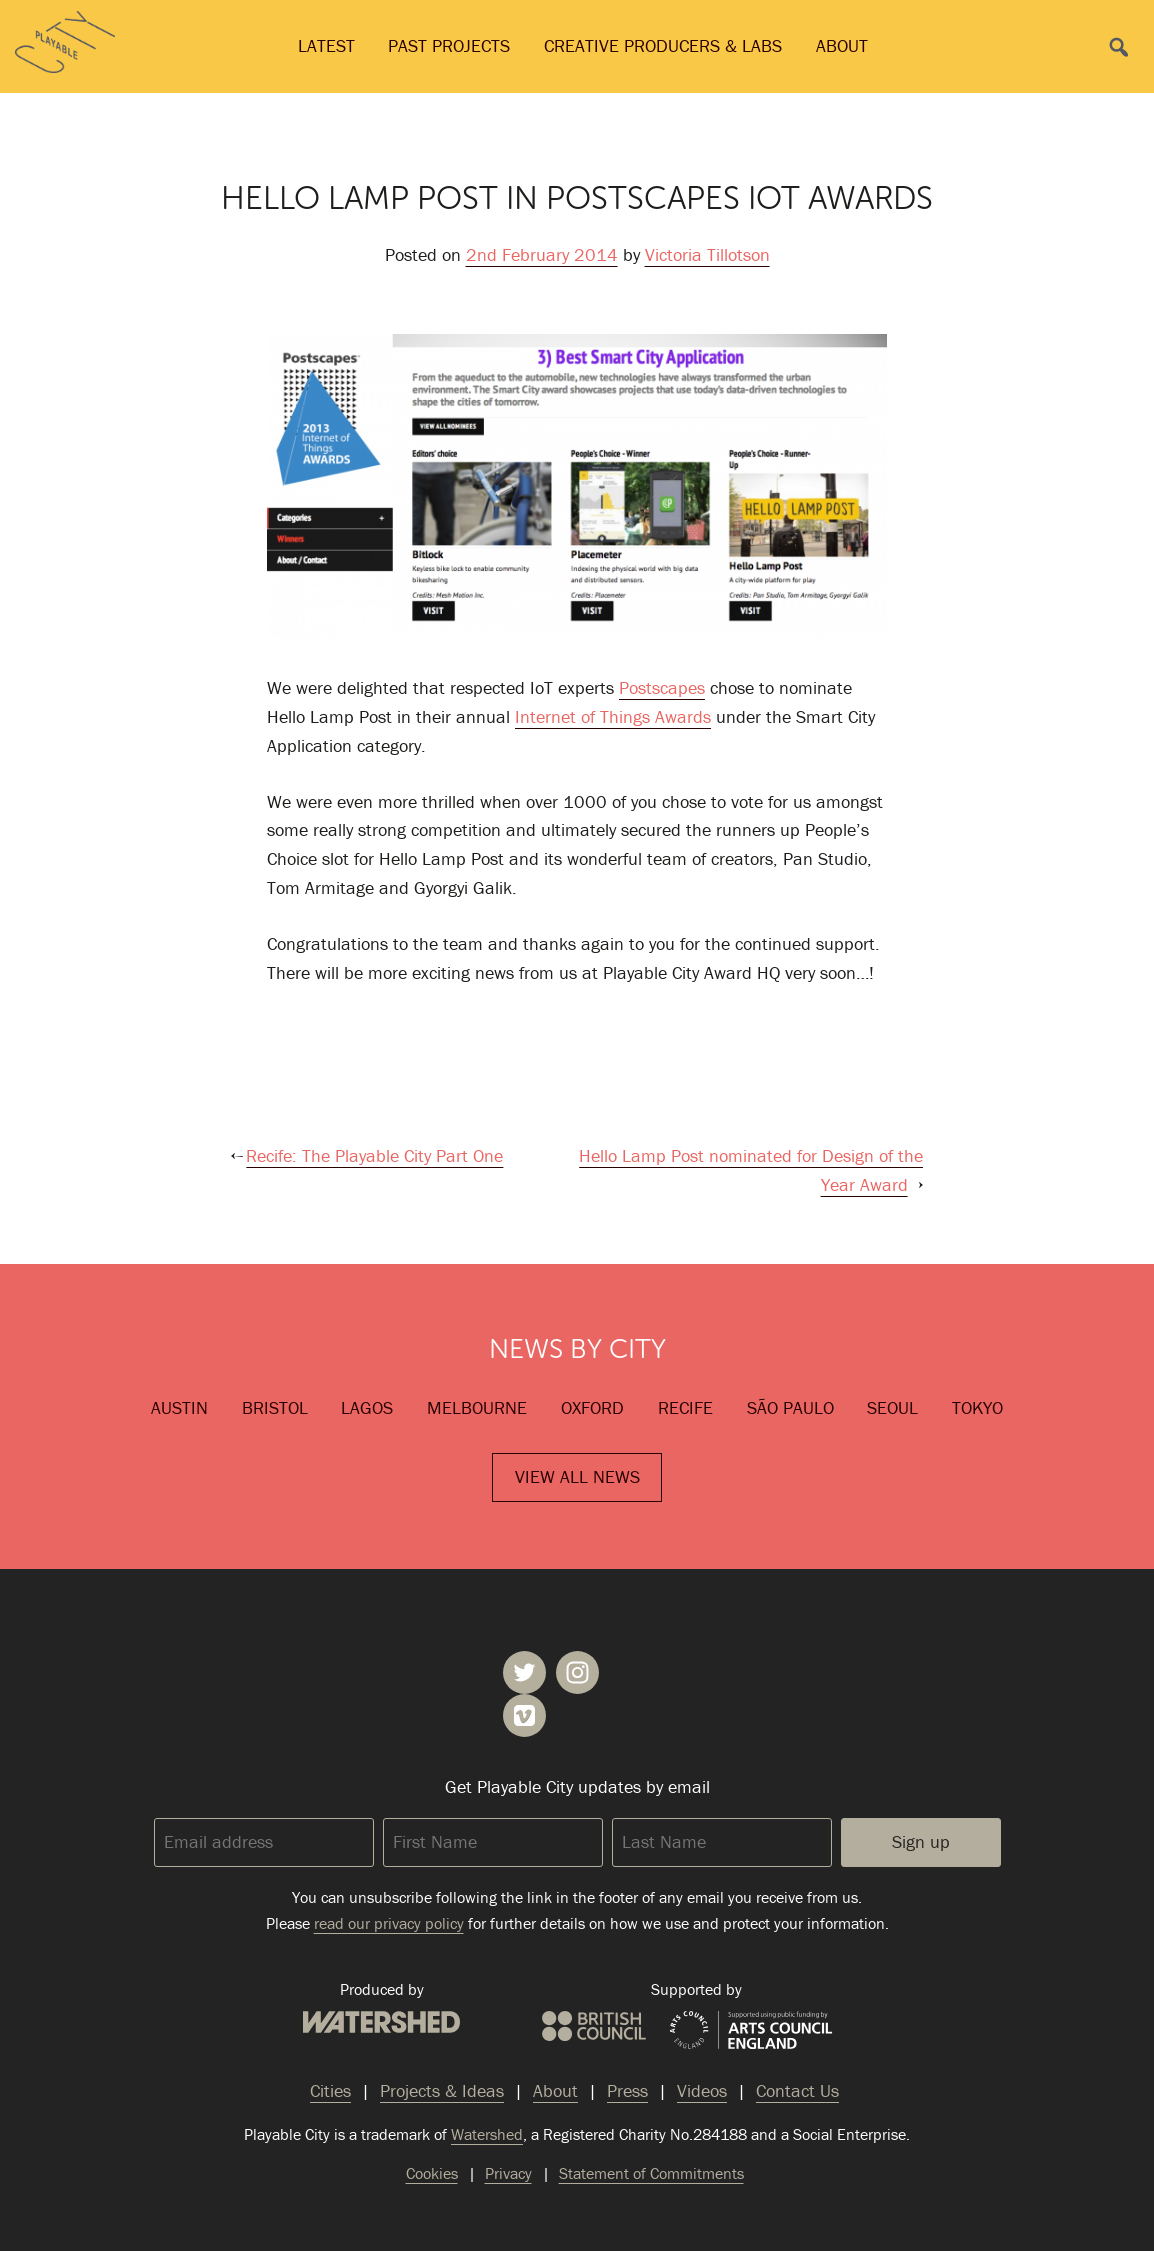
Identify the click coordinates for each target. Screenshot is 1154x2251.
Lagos (367, 1407)
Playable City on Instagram (577, 1672)
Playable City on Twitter (524, 1672)
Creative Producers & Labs (663, 45)
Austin (179, 1407)
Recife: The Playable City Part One (374, 1155)
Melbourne (477, 1407)
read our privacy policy (389, 1923)
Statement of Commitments (651, 2173)
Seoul (892, 1407)
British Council (594, 2026)
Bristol (275, 1407)
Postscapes (662, 687)
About (842, 45)
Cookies (432, 2173)
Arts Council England (751, 2031)
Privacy (508, 2173)
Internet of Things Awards (613, 716)
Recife (685, 1407)
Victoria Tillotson (707, 254)
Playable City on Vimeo (524, 1715)
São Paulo (790, 1407)
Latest (326, 45)
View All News (577, 1476)
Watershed (381, 2022)
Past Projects (449, 45)
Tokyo (977, 1407)
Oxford (592, 1407)
